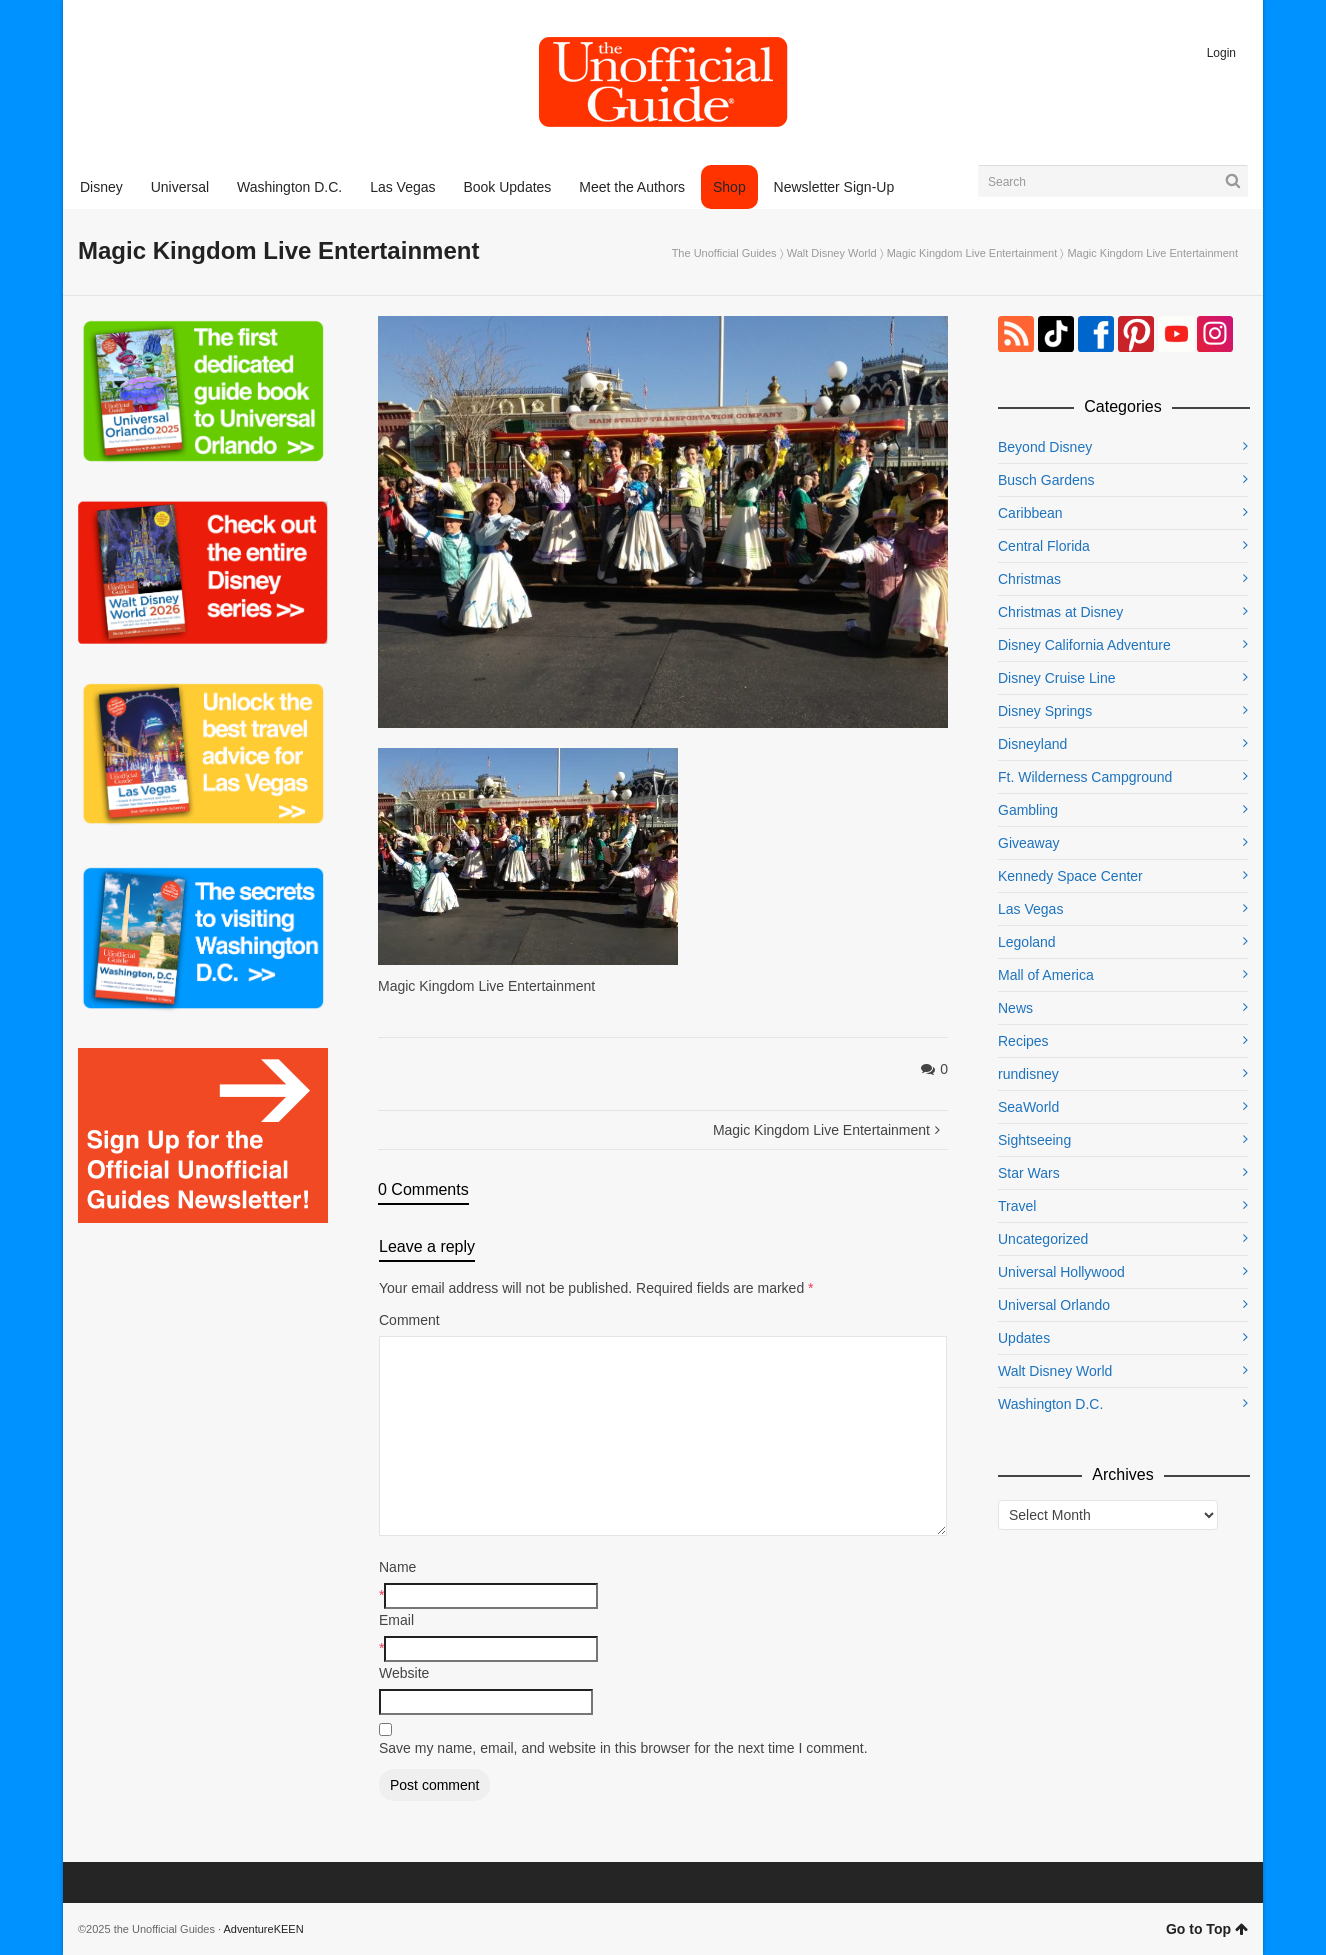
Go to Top (1207, 1929)
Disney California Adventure (1084, 645)
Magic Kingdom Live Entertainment (972, 253)
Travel (1017, 1206)
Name (397, 1567)
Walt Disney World (832, 253)
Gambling (1028, 810)
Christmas (1029, 579)
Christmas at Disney (1060, 612)
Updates (1024, 1338)
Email (396, 1620)
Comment (409, 1320)
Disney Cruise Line (1057, 678)
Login (1221, 53)
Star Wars (1029, 1173)
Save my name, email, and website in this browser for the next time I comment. (623, 1748)
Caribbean (1030, 513)
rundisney (1028, 1074)
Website (404, 1673)
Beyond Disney (1045, 447)
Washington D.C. (1050, 1404)
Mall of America (1046, 975)
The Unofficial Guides (724, 253)
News (1015, 1008)
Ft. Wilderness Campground (1085, 777)
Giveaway (1028, 843)
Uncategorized (1043, 1239)
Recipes (1023, 1041)
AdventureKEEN (264, 1929)
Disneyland (1032, 744)
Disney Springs (1045, 711)
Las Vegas (1030, 909)
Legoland (1027, 942)
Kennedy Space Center (1070, 876)
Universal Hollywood (1061, 1272)
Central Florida (1044, 546)
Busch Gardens (1046, 480)
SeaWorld (1028, 1107)
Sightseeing (1034, 1140)
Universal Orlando (1054, 1305)
